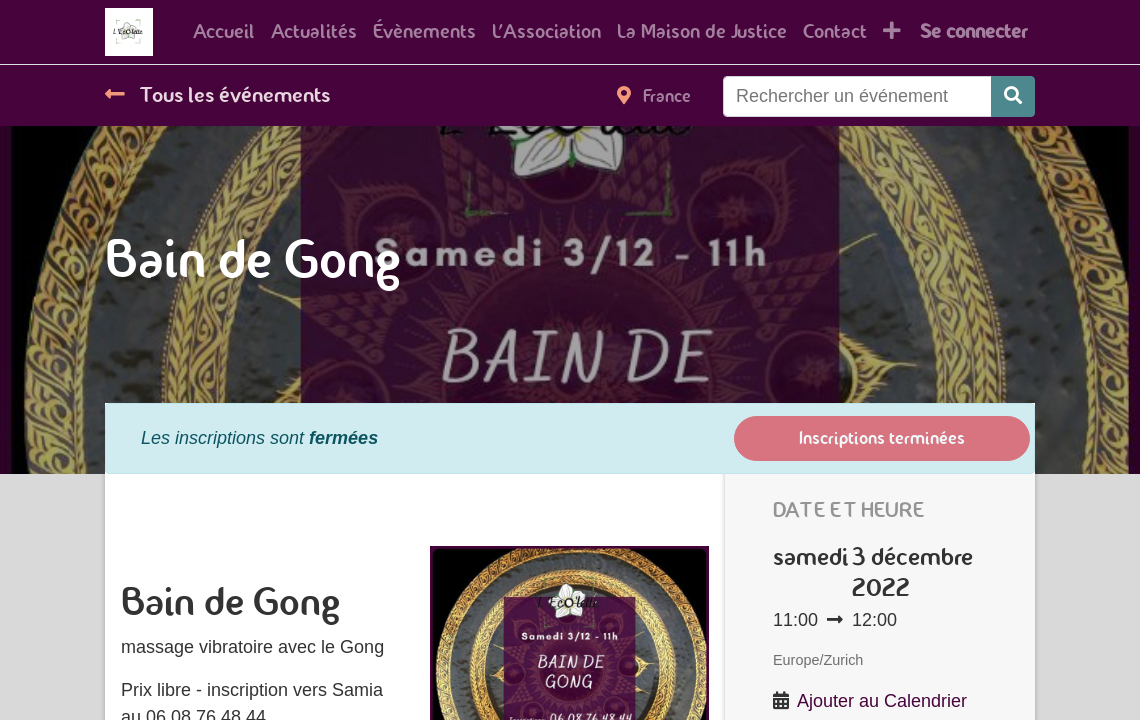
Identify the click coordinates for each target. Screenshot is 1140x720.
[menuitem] (224, 32)
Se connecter (973, 31)
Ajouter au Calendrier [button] (882, 701)
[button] (892, 32)
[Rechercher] (1013, 96)
